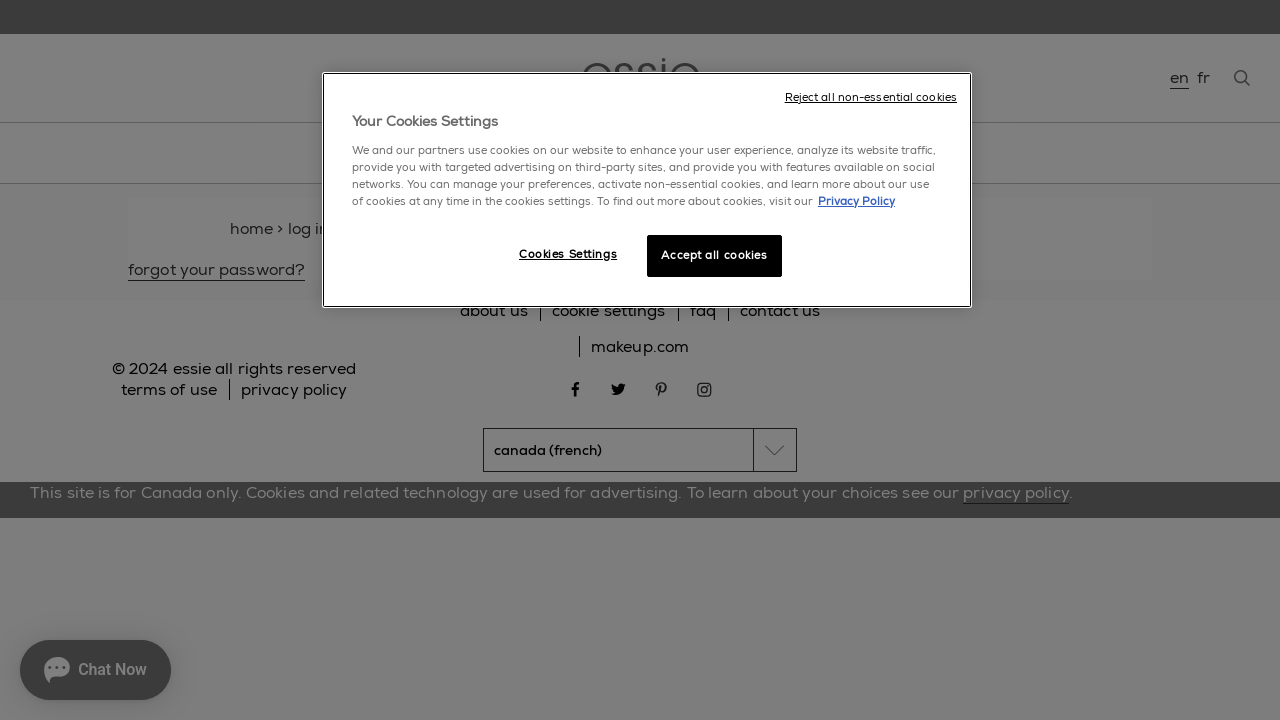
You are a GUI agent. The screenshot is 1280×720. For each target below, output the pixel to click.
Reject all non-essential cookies (871, 97)
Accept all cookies (714, 255)
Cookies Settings (568, 254)
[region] (647, 190)
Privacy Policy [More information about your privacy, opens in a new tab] (856, 201)
